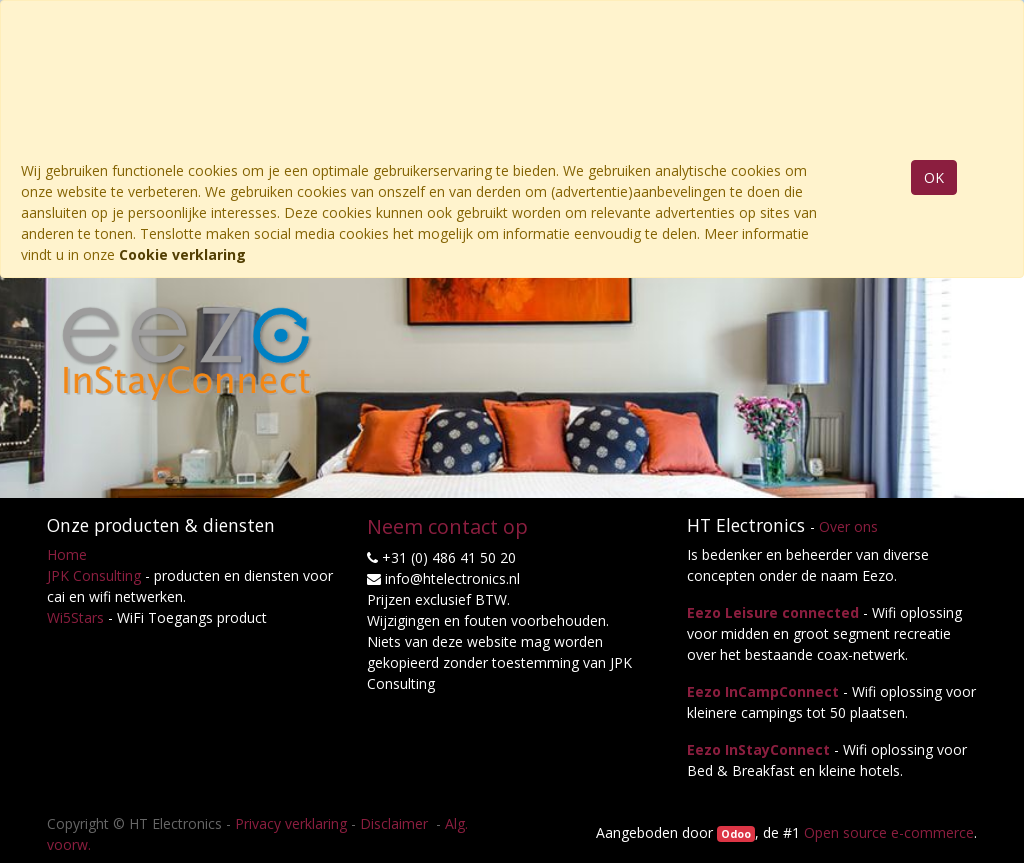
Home (67, 554)
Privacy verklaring (291, 823)
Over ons (848, 526)
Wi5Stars (75, 617)
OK (934, 177)
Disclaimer (396, 823)
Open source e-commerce (889, 832)
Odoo (736, 834)
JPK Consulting (94, 575)
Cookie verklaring (182, 254)
